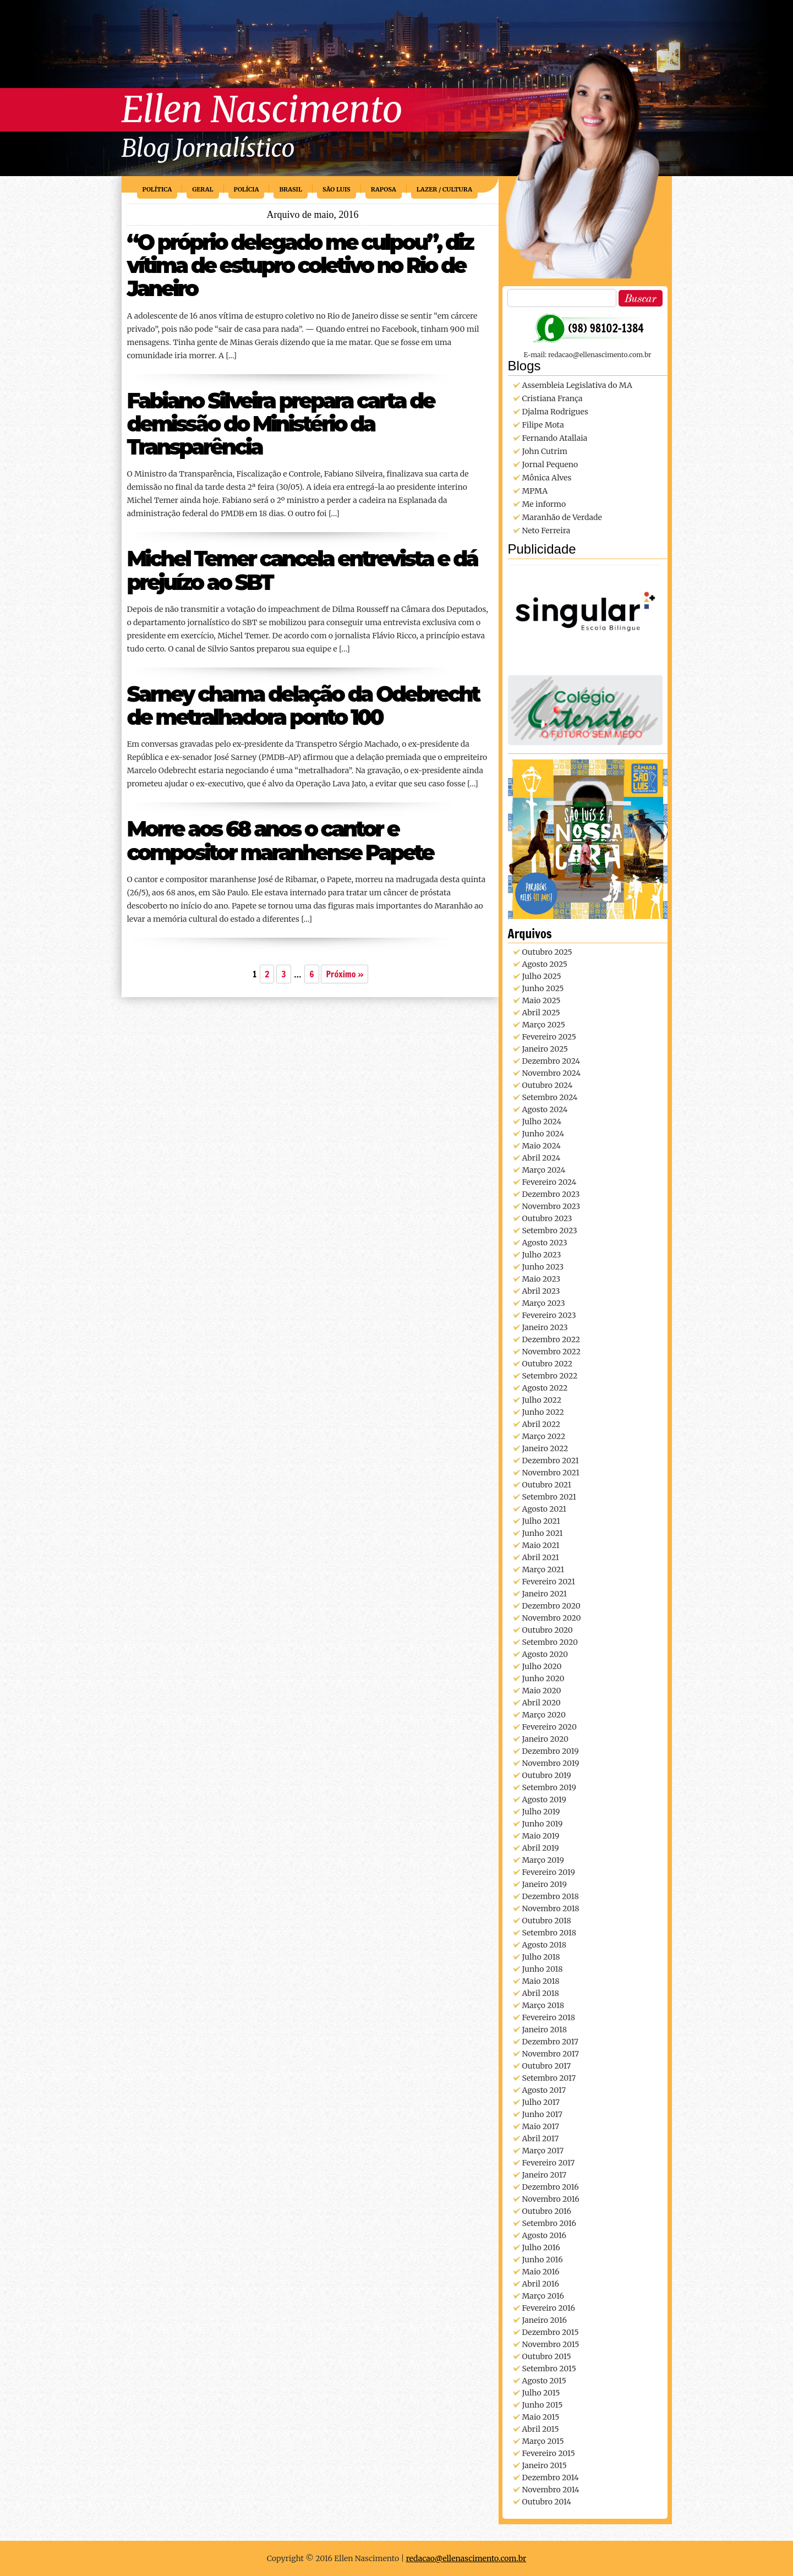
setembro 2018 (549, 1933)
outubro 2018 (546, 1921)
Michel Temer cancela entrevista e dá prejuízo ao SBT (302, 570)
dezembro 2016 (550, 2187)
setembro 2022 (550, 1376)
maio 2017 (540, 2126)
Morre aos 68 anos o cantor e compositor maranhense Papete (280, 840)
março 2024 (544, 1170)
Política (157, 189)
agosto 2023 (544, 1243)
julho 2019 (541, 1812)
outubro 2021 (546, 1485)
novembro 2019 (550, 1763)
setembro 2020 (550, 1642)
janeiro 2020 (545, 1739)
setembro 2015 (549, 2368)
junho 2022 (543, 1412)
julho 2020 (542, 1666)
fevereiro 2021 (549, 1582)
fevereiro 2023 (549, 1315)
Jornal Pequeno (550, 464)
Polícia (246, 189)
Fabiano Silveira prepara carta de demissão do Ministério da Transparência (280, 424)
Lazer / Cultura (444, 189)
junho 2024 (543, 1134)
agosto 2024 (545, 1109)
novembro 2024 (551, 1073)
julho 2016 (541, 2247)
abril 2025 (541, 1013)
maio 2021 (541, 1545)
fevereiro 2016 (549, 2308)
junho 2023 (543, 1267)
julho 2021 (541, 1521)
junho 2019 (542, 1824)
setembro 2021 (549, 1497)
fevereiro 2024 (549, 1182)
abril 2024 (541, 1158)
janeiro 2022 (545, 1448)
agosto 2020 (545, 1654)
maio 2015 (541, 2417)
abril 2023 (541, 1291)
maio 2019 (541, 1836)
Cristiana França (552, 398)
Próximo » (344, 974)
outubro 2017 (546, 2066)
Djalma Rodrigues (555, 412)
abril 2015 (540, 2429)
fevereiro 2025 (549, 1037)
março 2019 (543, 1860)
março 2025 (543, 1025)
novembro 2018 (550, 1908)
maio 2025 (541, 1000)
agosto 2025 (544, 964)
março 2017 (543, 2151)
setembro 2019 (549, 1787)
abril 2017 (540, 2138)
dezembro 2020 (551, 1606)
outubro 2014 (546, 2502)
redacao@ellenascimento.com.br (466, 2558)
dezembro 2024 (551, 1061)
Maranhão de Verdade (562, 517)
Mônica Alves (547, 478)
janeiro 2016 (544, 2320)
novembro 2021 (550, 1473)
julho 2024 (542, 1121)
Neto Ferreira (546, 530)
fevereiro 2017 (548, 2163)
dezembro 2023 (551, 1194)
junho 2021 (542, 1533)
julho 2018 (541, 1957)
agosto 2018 (544, 1945)
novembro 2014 (550, 2490)
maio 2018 (541, 1981)
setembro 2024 (550, 1097)
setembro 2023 (549, 1230)
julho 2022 (541, 1400)
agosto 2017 (544, 2090)
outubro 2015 (546, 2356)
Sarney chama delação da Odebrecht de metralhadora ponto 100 (303, 705)
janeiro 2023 (545, 1327)
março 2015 (543, 2441)
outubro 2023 (547, 1218)
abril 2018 (540, 1993)
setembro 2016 (549, 2223)
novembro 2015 (550, 2344)
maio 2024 (541, 1146)
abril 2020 (541, 1703)
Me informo (544, 504)
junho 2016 (542, 2260)
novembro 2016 (550, 2199)
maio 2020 (541, 1691)
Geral (202, 189)
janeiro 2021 (544, 1594)
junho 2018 (542, 1969)
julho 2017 (541, 2102)
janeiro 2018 (544, 2029)
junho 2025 (543, 988)
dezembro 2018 (550, 1896)
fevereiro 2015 (548, 2453)
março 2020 (544, 1715)
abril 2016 (540, 2284)
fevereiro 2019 (548, 1872)
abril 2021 (540, 1557)
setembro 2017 (549, 2078)
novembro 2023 (551, 1206)
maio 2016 (541, 2272)
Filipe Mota (543, 425)
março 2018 (543, 2005)
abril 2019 (540, 1848)
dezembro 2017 (550, 2042)
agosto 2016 (544, 2235)
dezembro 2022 (551, 1339)
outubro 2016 (546, 2211)
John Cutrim (545, 451)
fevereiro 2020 (549, 1727)
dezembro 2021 (550, 1460)
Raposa (383, 189)
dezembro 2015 (550, 2332)
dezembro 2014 (550, 2477)
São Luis (336, 189)
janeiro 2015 (544, 2465)
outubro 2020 (547, 1630)
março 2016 (543, 2296)
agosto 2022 (545, 1388)
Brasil (290, 189)
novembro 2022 (551, 1352)
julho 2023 (541, 1255)
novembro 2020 (551, 1618)
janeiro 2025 (545, 1049)
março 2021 (543, 1569)
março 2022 (544, 1436)
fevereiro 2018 (549, 2017)
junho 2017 (542, 2114)
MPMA (535, 491)
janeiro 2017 (544, 2175)
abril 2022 (541, 1424)
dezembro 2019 (550, 1751)
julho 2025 (541, 976)
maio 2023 (541, 1279)
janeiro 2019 (544, 1884)
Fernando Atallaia (555, 438)
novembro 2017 (550, 2054)
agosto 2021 (544, 1509)
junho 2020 (543, 1678)
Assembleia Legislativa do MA (577, 385)
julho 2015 (541, 2393)
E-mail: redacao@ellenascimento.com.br (588, 355)
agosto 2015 (544, 2381)
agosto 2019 (544, 1799)
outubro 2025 (547, 952)
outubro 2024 (547, 1085)
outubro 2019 (546, 1775)
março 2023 (543, 1303)
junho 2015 (542, 2405)
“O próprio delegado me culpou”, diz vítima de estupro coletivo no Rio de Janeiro (300, 265)
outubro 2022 (547, 1364)
